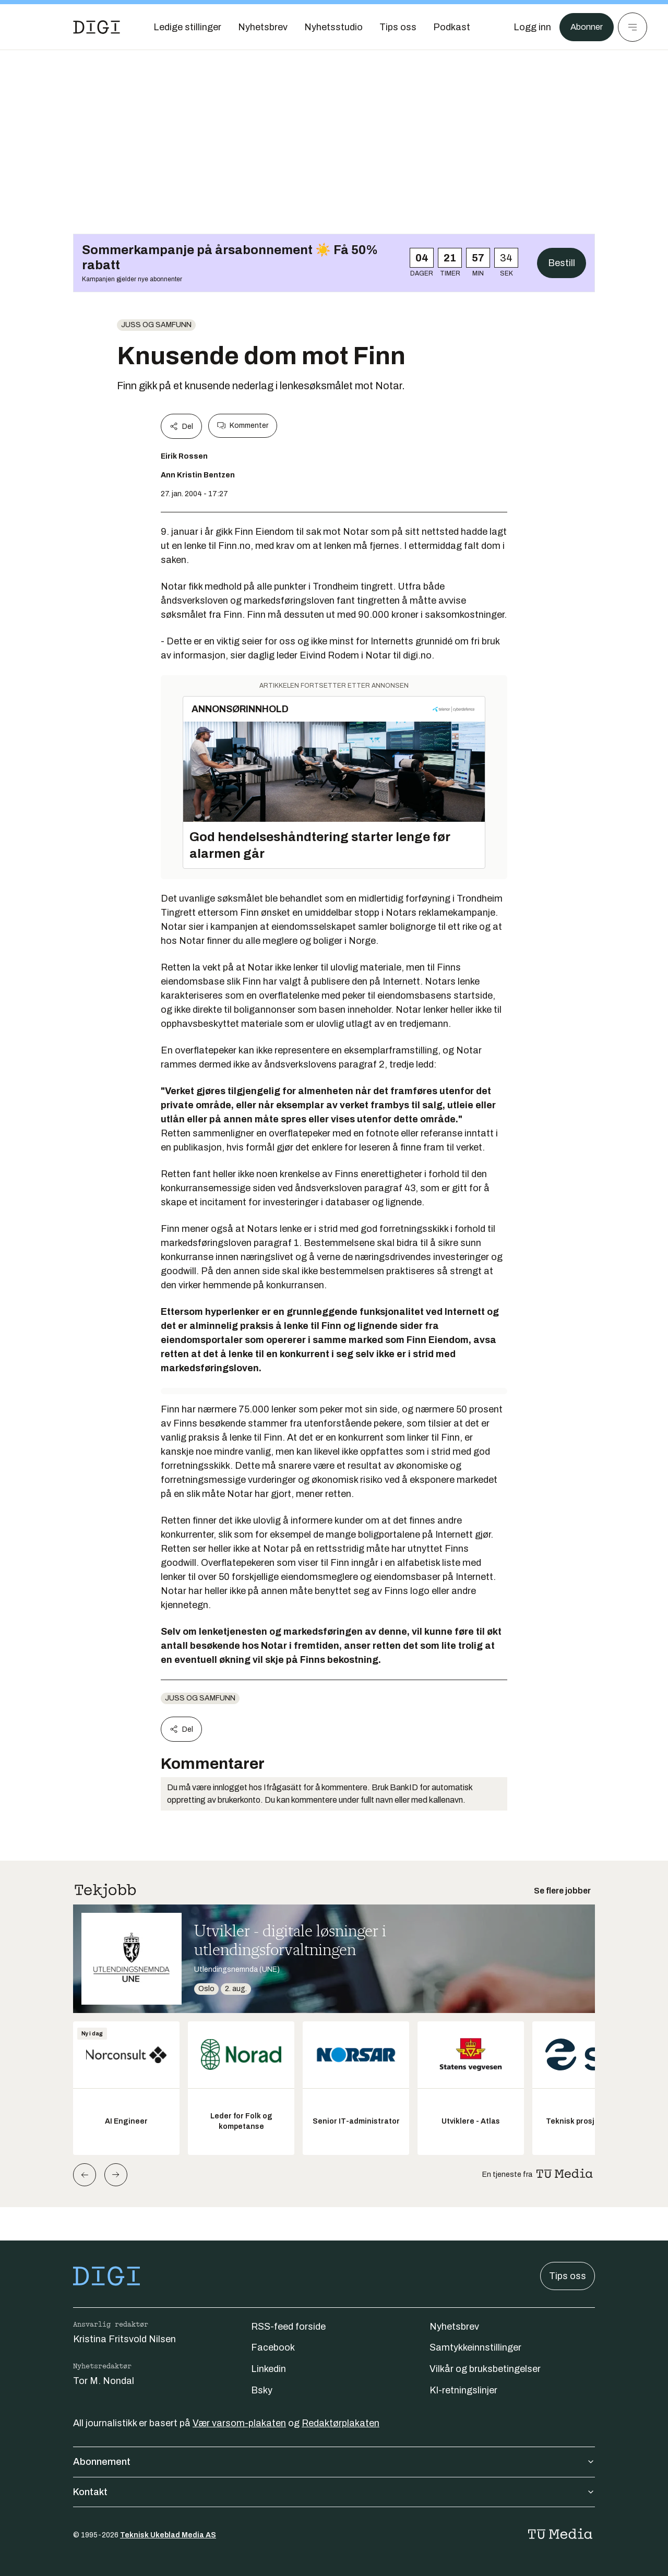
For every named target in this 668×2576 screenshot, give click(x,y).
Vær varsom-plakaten (239, 2423)
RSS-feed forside (288, 2326)
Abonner (585, 27)
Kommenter (242, 426)
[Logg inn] (528, 27)
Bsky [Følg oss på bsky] (261, 2390)
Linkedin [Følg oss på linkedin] (268, 2369)
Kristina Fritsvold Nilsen (124, 2339)
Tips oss (567, 2276)
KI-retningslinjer (463, 2390)
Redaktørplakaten (340, 2423)
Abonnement (334, 2462)
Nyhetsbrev (454, 2326)
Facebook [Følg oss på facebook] (273, 2347)
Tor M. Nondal (103, 2381)
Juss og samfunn (156, 325)
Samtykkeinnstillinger (475, 2347)
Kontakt (334, 2492)
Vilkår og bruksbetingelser (485, 2369)
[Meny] (632, 27)
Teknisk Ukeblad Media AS (168, 2535)
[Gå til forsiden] (96, 27)
